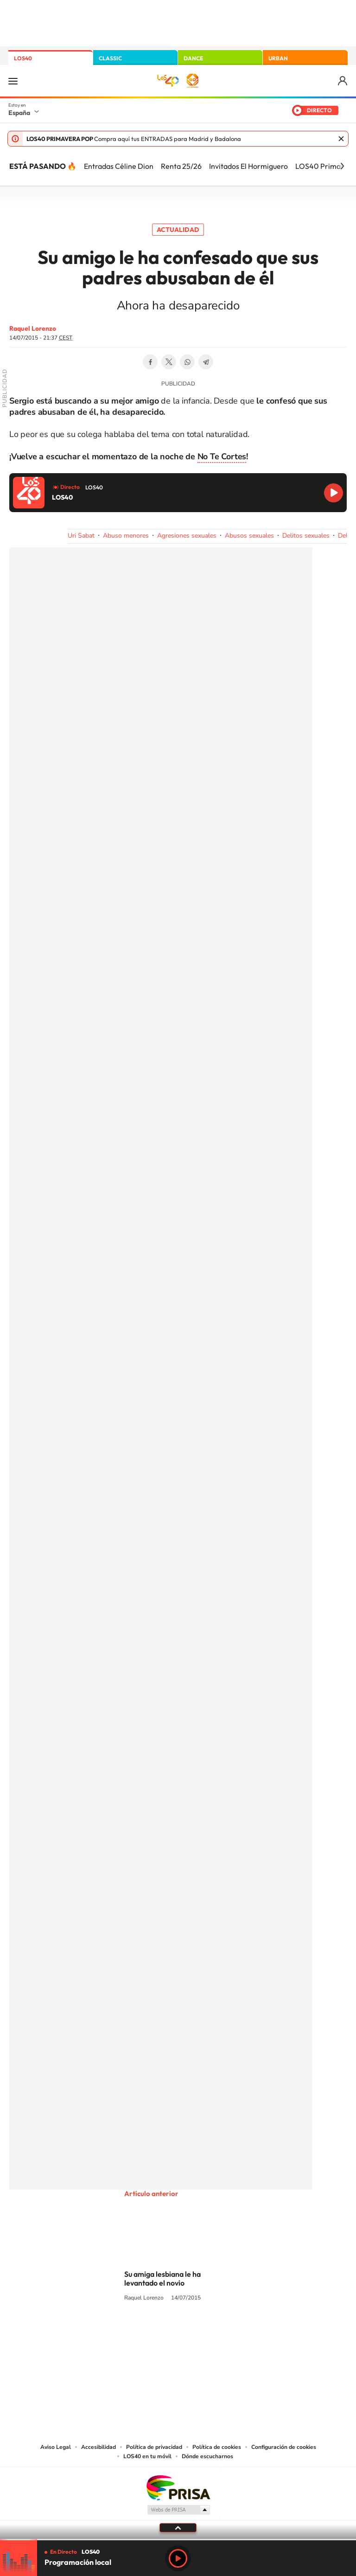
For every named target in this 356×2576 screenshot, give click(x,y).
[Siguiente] (342, 166)
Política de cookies (216, 2447)
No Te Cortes (222, 456)
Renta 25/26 (181, 166)
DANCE (193, 58)
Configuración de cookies (283, 2447)
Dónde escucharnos (207, 2456)
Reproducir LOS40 (333, 492)
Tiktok (141, 2332)
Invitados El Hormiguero (248, 166)
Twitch (215, 2332)
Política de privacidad (154, 2447)
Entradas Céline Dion (118, 166)
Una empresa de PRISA (178, 2487)
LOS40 (23, 58)
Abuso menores (126, 535)
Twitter (168, 361)
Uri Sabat (81, 535)
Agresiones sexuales (186, 535)
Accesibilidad (98, 2447)
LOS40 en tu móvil (147, 2456)
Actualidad (178, 229)
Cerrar (341, 138)
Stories (233, 2332)
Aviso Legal (55, 2447)
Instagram (122, 2332)
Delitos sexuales (306, 535)
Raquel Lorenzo (32, 328)
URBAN (278, 58)
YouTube (159, 2332)
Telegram (205, 361)
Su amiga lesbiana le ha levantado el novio (162, 2278)
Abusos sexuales (249, 535)
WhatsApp (187, 361)
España (19, 113)
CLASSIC (110, 58)
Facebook (150, 361)
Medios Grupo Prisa (178, 2509)
